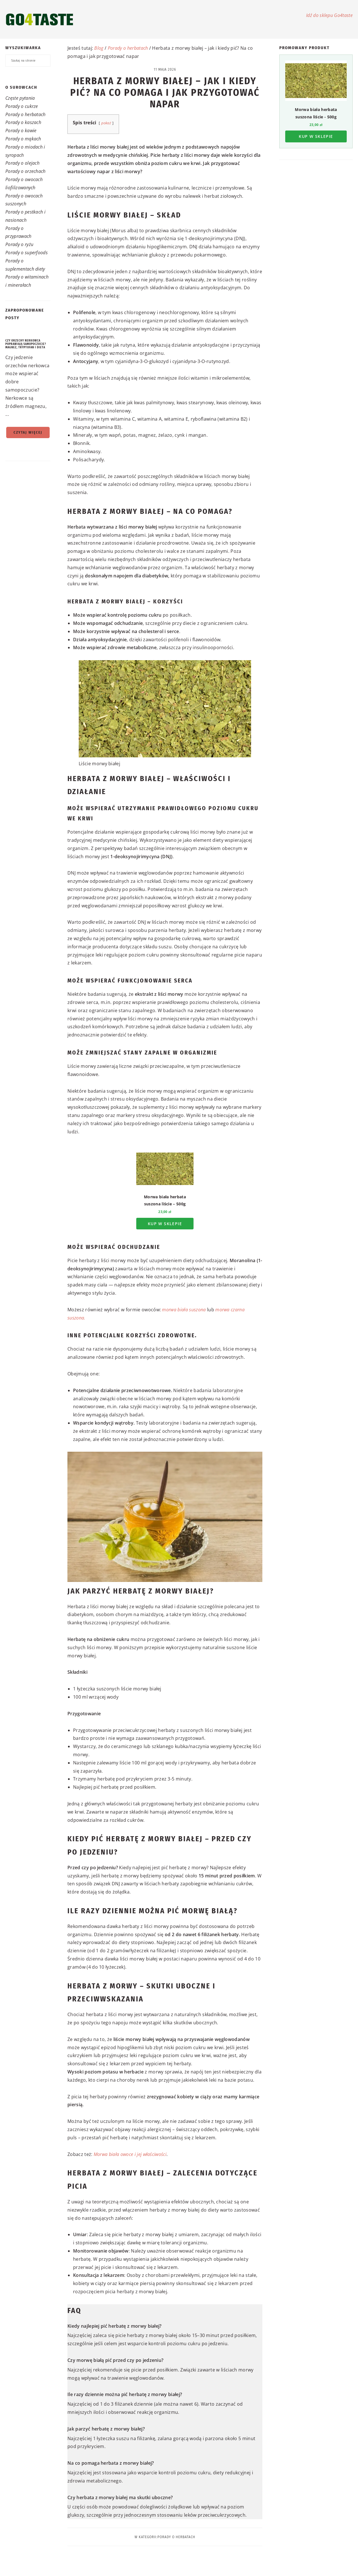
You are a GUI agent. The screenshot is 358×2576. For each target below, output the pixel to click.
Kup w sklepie (165, 1223)
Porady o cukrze (21, 106)
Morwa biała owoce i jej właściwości (130, 2154)
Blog (98, 48)
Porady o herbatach (25, 114)
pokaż (106, 122)
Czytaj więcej (28, 432)
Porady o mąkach (23, 139)
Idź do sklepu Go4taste (329, 15)
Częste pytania (20, 98)
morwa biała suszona (184, 1310)
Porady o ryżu (19, 244)
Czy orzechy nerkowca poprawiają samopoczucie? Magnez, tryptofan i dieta (25, 344)
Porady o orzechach (25, 171)
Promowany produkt (304, 47)
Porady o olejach (22, 163)
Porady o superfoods (26, 252)
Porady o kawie (20, 130)
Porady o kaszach (23, 122)
